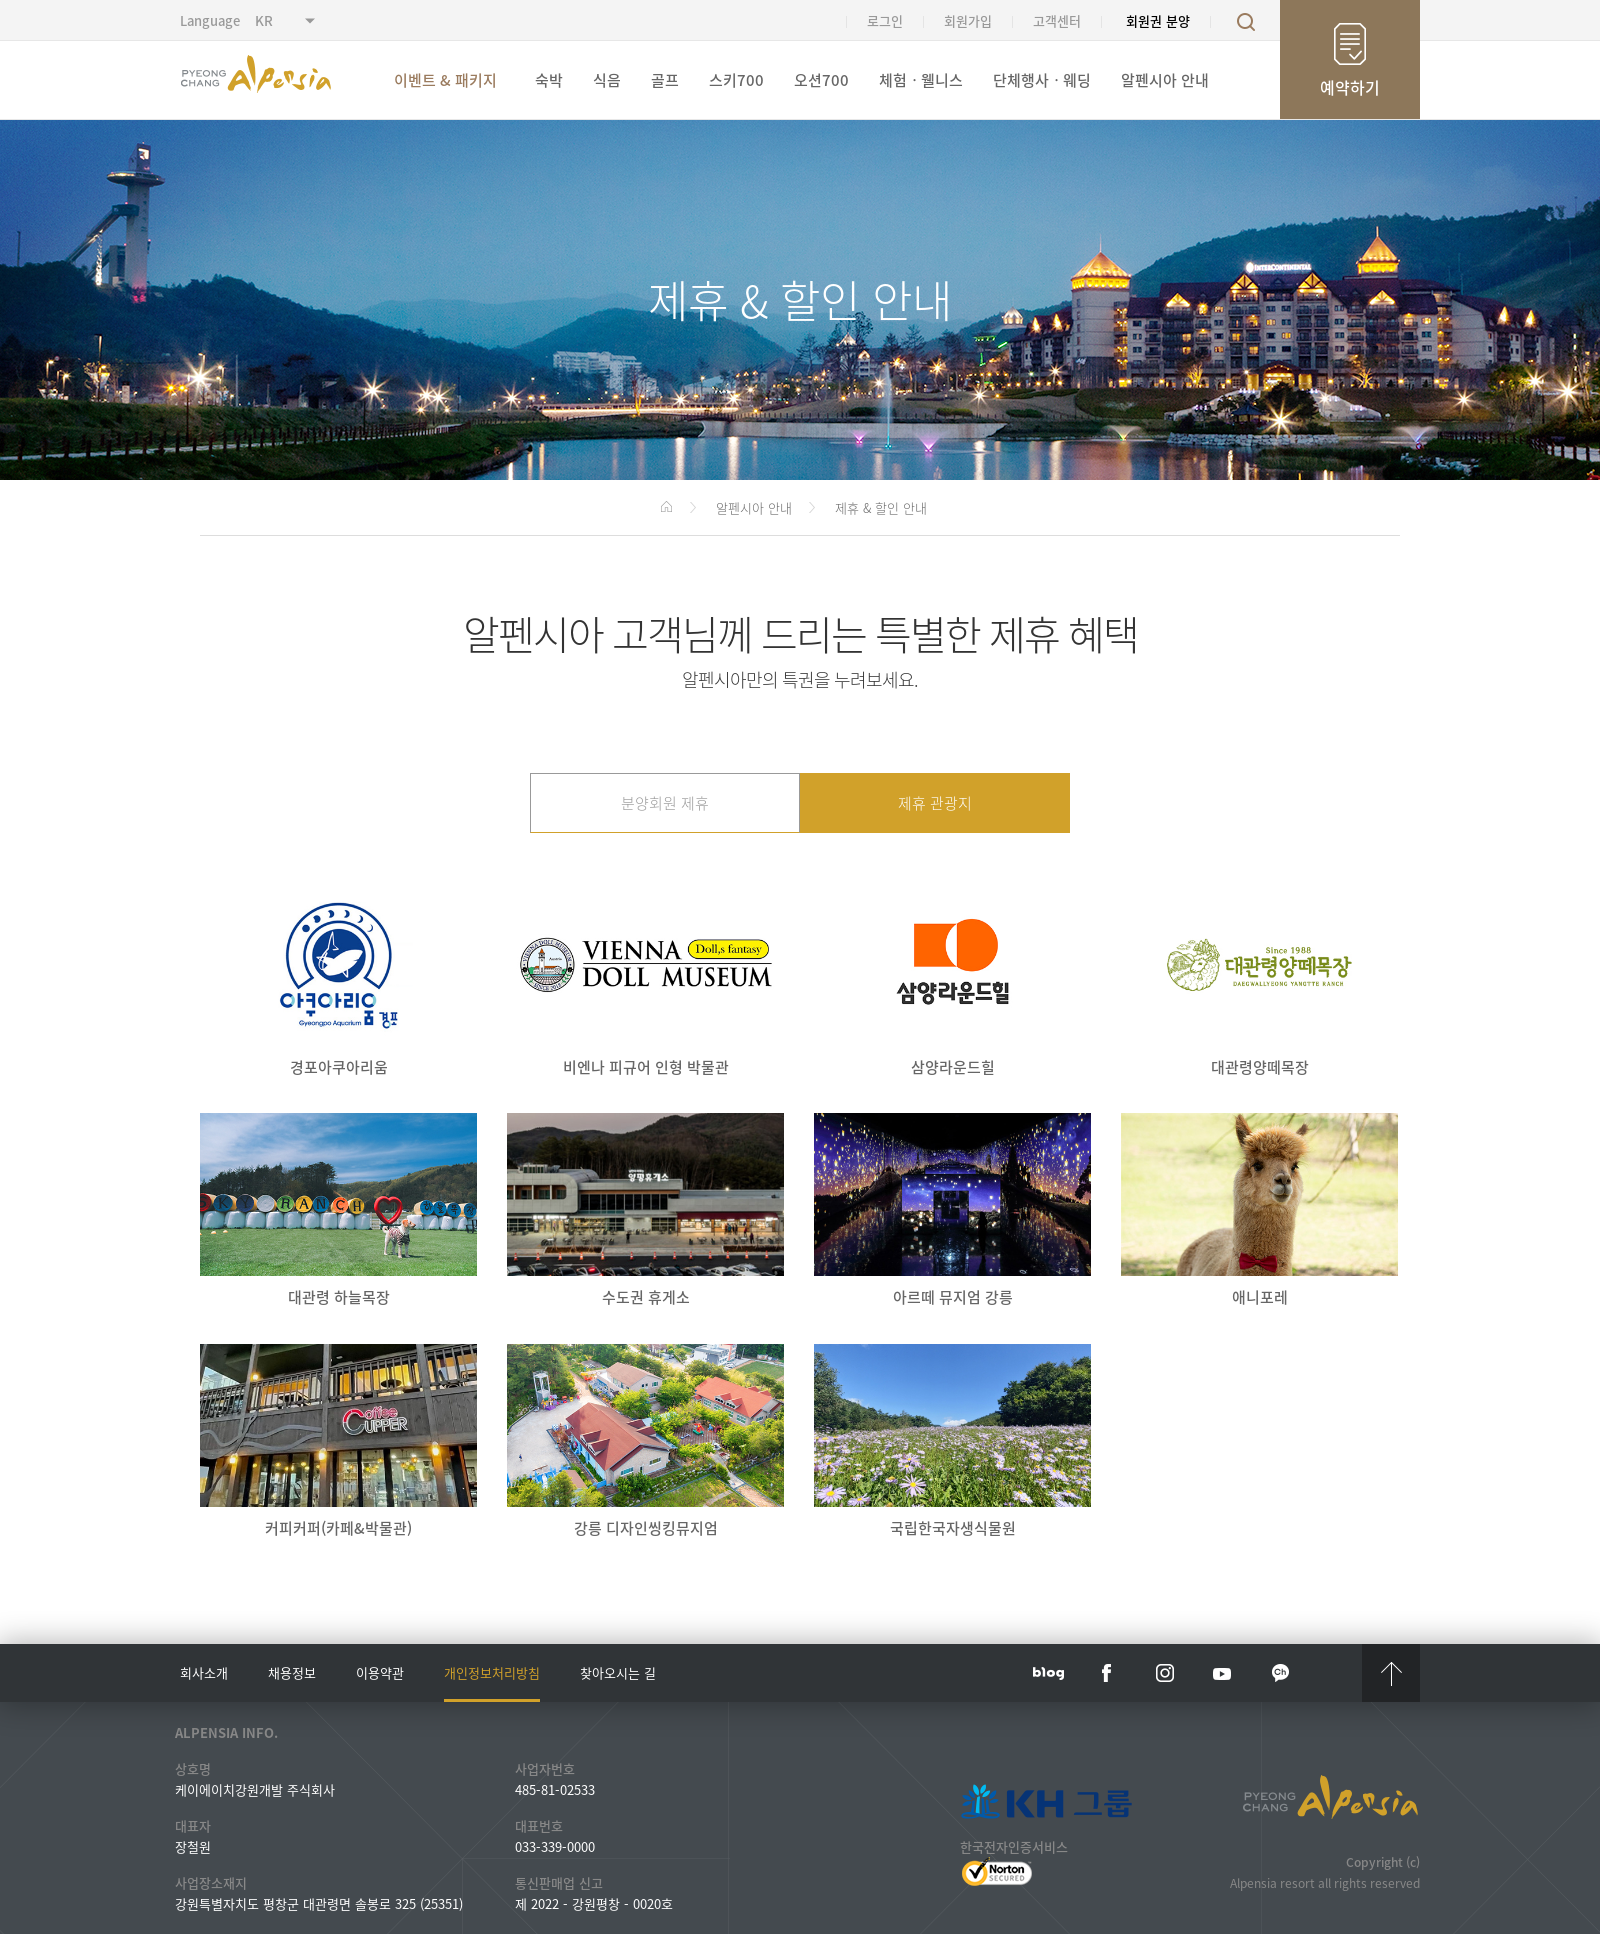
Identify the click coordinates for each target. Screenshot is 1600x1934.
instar (1165, 1673)
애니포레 (1259, 1210)
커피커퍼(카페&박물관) (338, 1441)
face (1107, 1673)
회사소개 (204, 1672)
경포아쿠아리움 (338, 980)
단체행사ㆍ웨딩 (1042, 80)
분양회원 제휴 (665, 803)
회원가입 (968, 20)
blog (1049, 1673)
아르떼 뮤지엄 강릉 (952, 1210)
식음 (607, 80)
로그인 (885, 20)
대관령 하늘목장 (338, 1210)
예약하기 (1350, 87)
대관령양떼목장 (1259, 980)
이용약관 (380, 1672)
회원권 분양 (1158, 20)
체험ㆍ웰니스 (921, 80)
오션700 (821, 80)
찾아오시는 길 (618, 1672)
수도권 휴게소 (645, 1210)
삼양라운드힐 (952, 980)
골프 (665, 80)
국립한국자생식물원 (952, 1441)
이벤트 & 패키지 (445, 80)
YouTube (1223, 1673)
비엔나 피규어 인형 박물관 (645, 980)
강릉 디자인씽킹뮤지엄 (645, 1441)
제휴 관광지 (935, 803)
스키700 (736, 80)
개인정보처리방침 (492, 1672)
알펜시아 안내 (1165, 80)
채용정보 (292, 1672)
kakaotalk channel (1281, 1673)
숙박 (549, 80)
